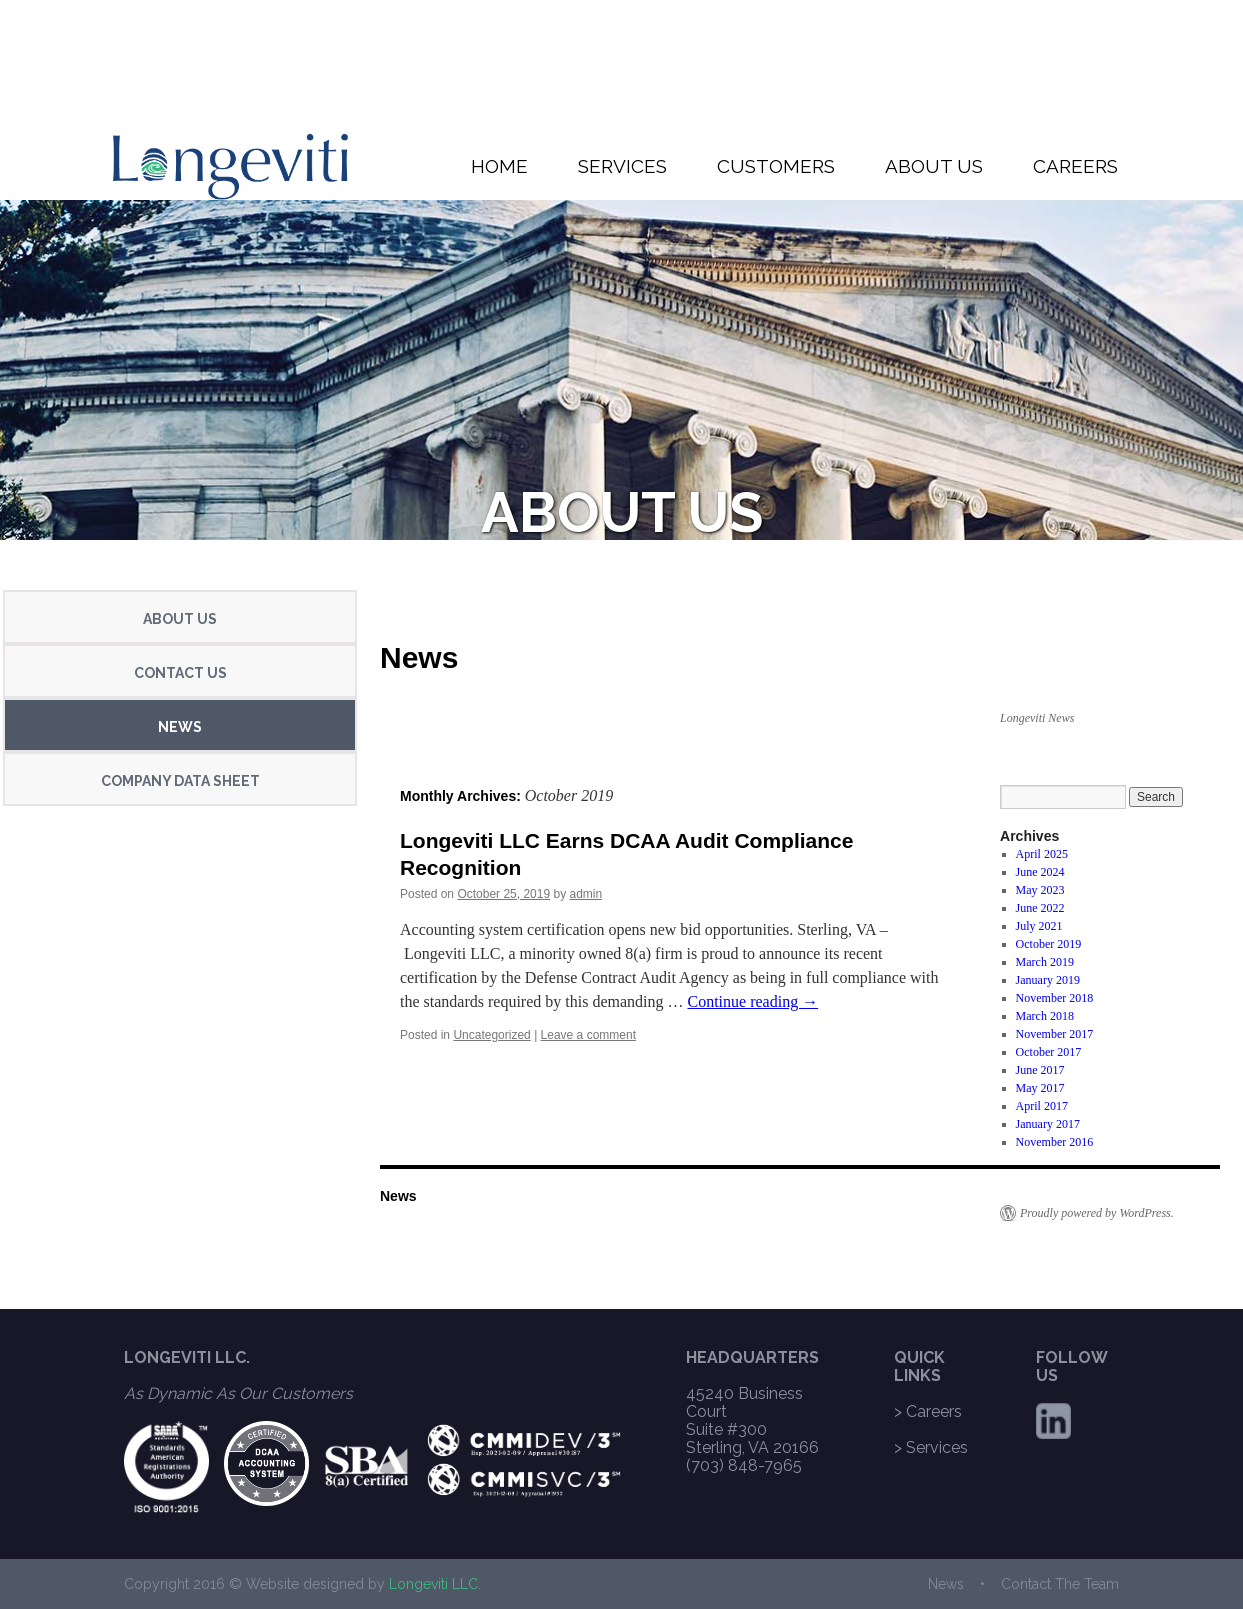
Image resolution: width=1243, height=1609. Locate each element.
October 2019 (1049, 944)
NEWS (180, 727)
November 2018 (1055, 998)
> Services (931, 1447)
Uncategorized (491, 1035)
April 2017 (1042, 1106)
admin (586, 894)
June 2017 (1040, 1070)
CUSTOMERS (776, 166)
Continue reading (753, 1001)
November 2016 (1055, 1142)
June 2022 (1040, 908)
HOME (499, 166)
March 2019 (1045, 962)
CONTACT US (180, 673)
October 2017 (1049, 1052)
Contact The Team (1060, 1584)
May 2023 (1040, 890)
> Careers (928, 1411)
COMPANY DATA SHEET (180, 781)
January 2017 (1048, 1124)
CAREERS (1075, 166)
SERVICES (622, 166)
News (419, 657)
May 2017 (1040, 1088)
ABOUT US (934, 166)
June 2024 (1040, 872)
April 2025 (1042, 854)
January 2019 (1048, 980)
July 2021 (1039, 926)
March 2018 (1045, 1016)
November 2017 (1055, 1034)
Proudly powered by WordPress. (1097, 1213)
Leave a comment (588, 1035)
